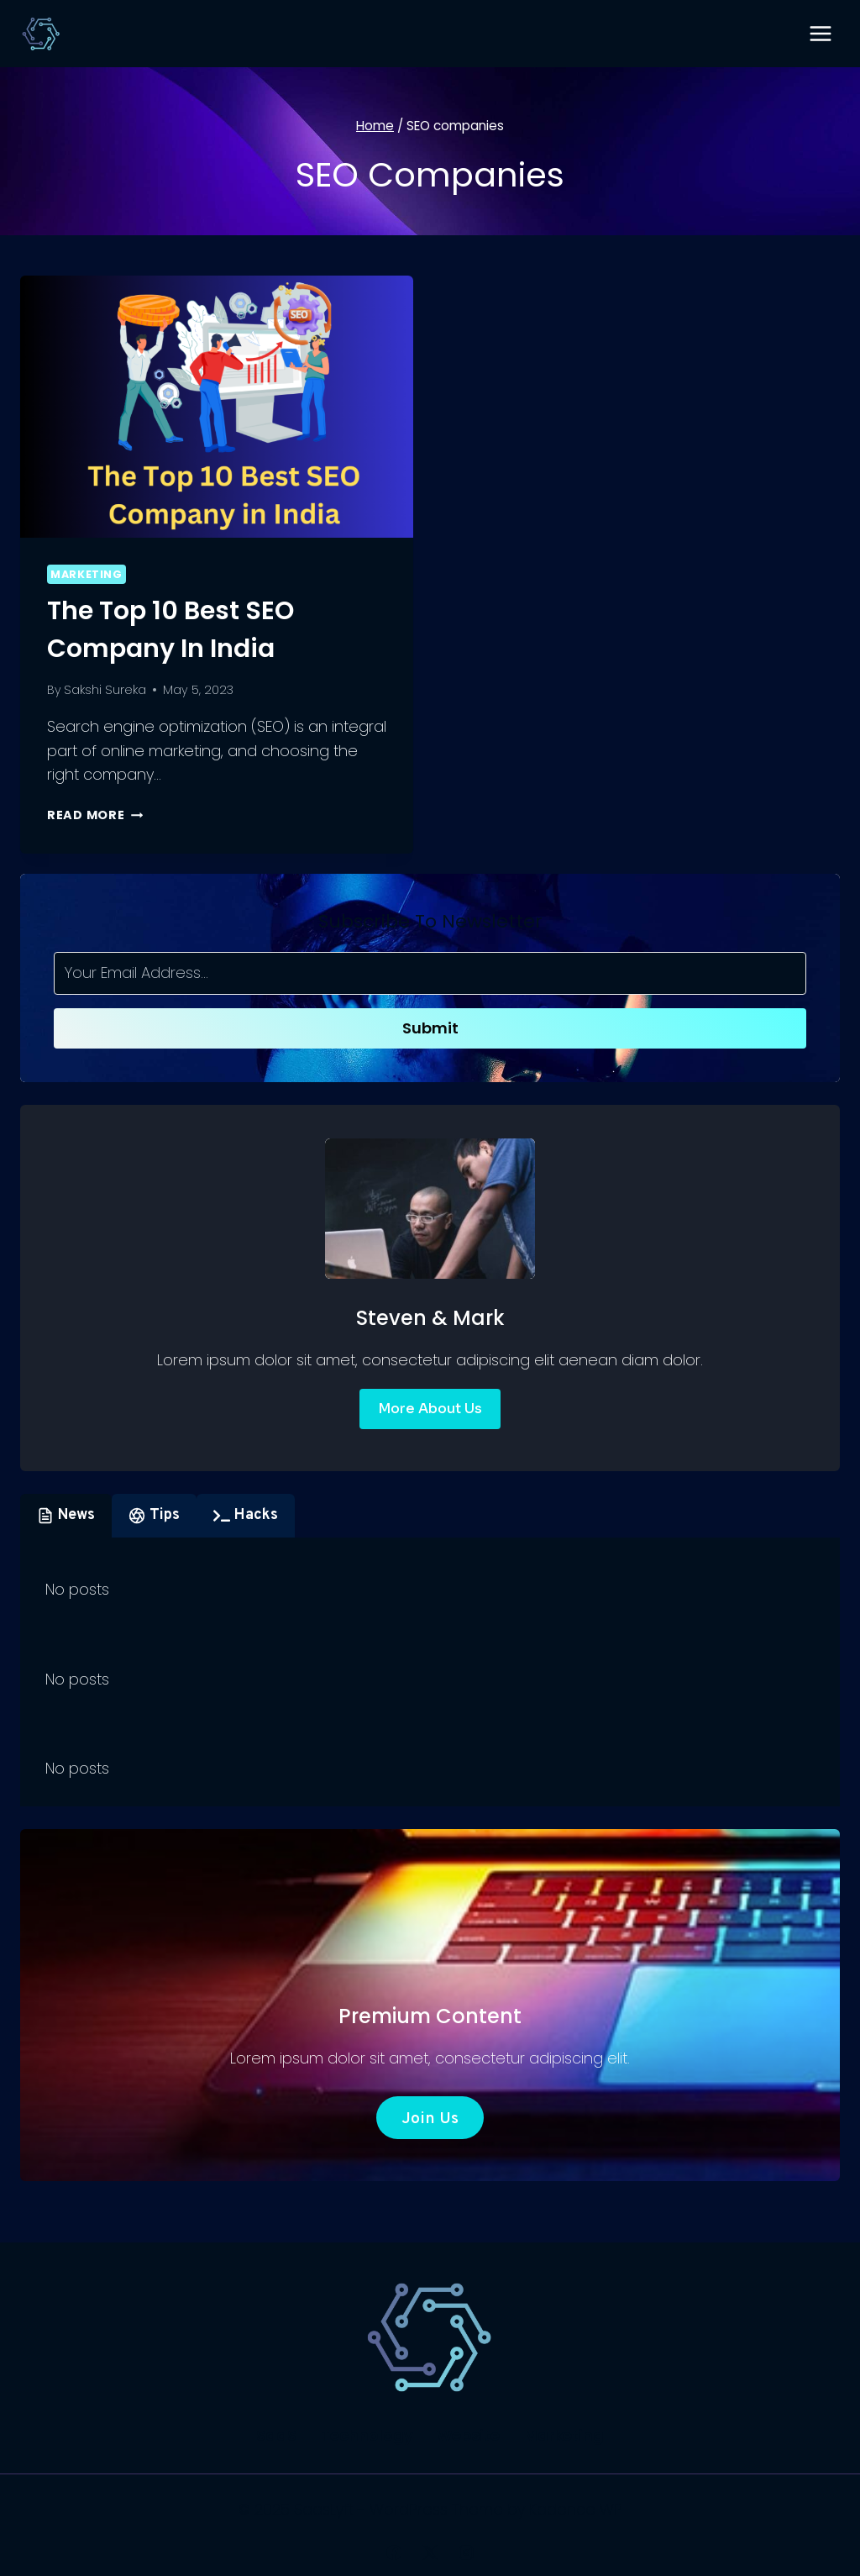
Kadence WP (575, 2509)
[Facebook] (394, 2552)
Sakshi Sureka (105, 689)
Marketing (86, 574)
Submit (430, 1027)
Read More (95, 815)
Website (468, 2435)
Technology (367, 2435)
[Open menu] (820, 33)
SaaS (276, 2435)
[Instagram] (466, 2552)
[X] (430, 2552)
